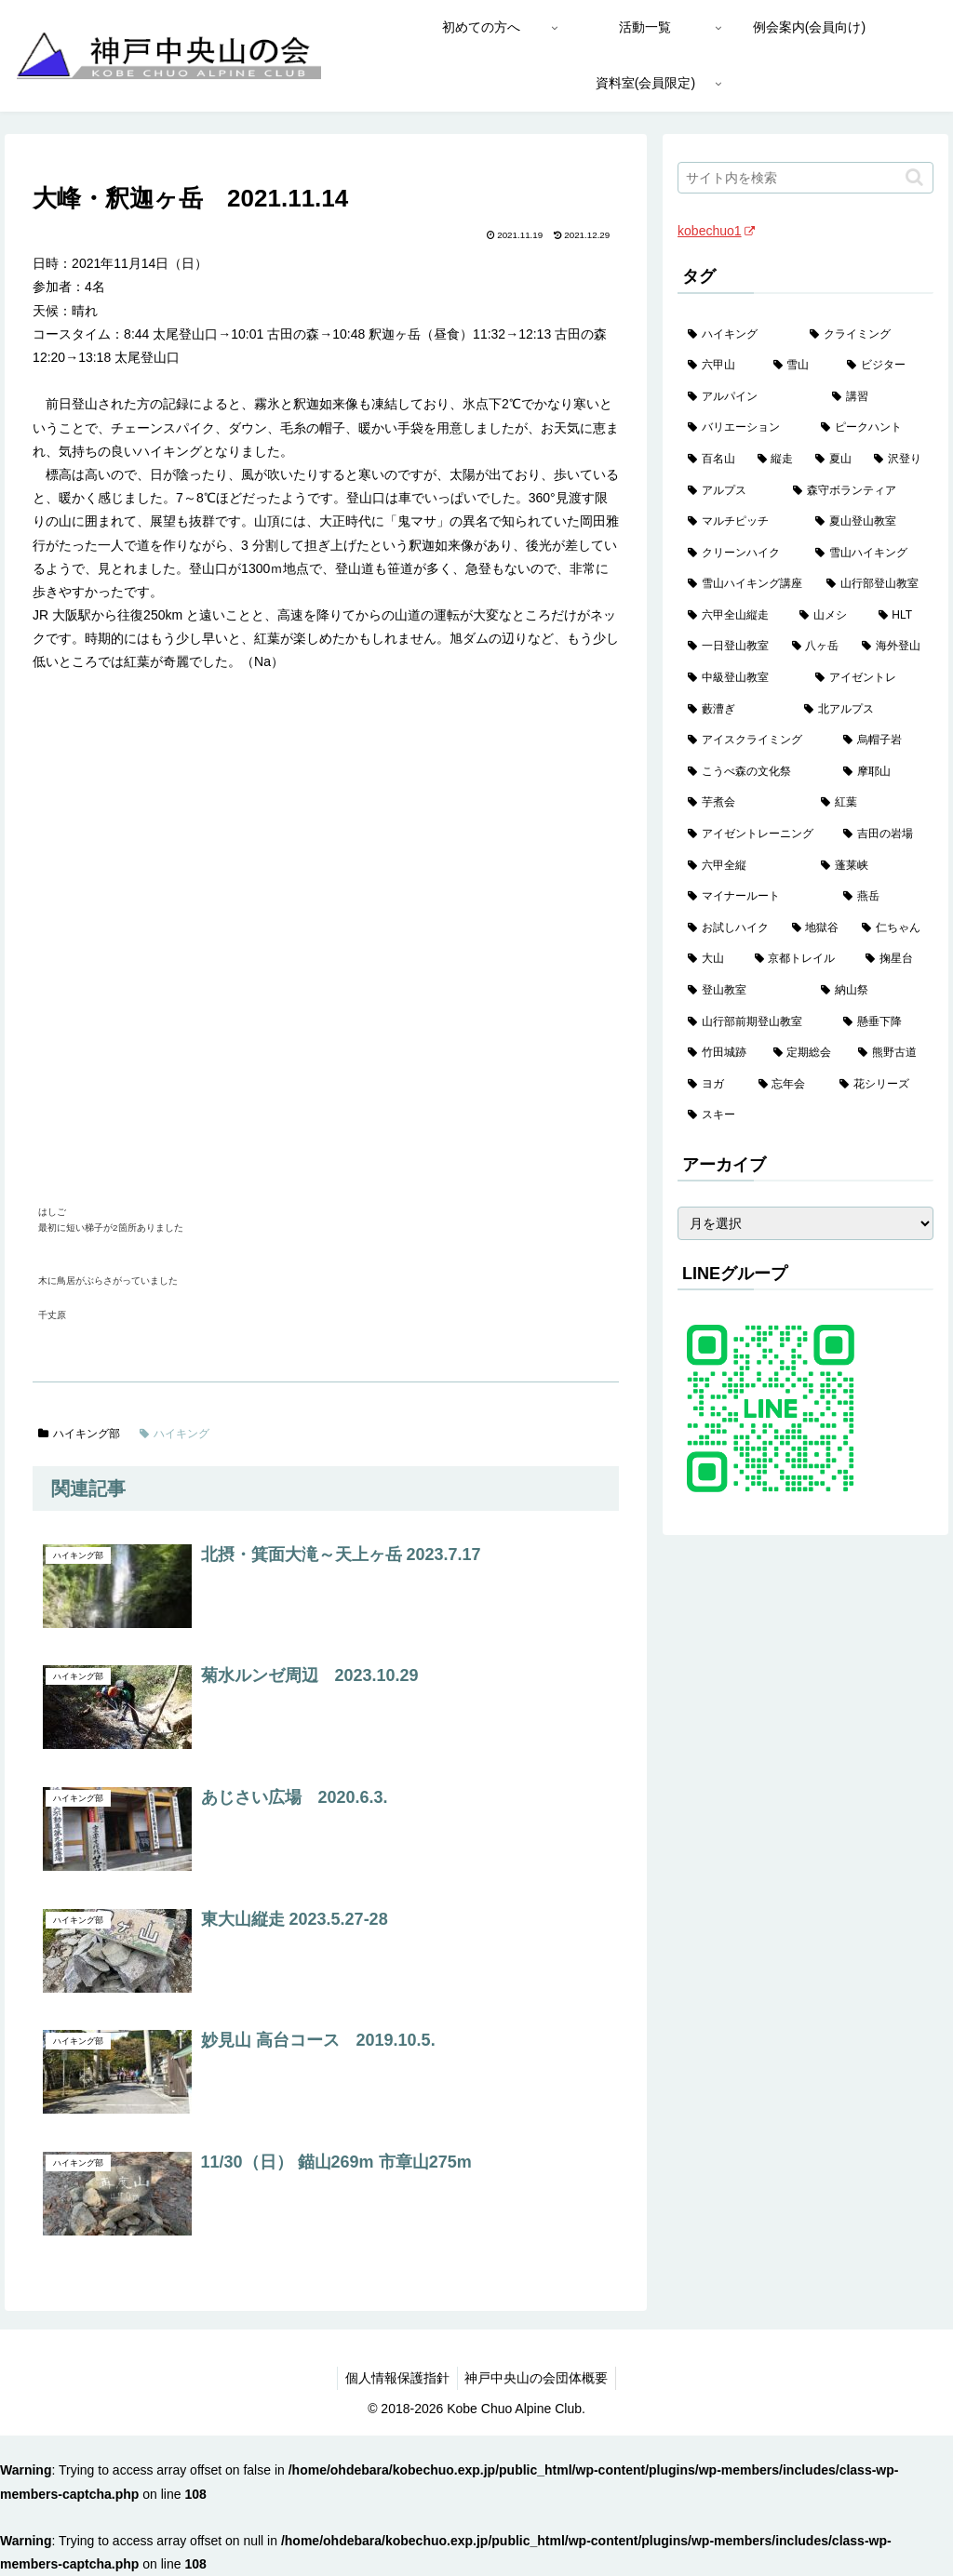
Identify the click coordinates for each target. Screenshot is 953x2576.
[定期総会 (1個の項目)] (805, 1053)
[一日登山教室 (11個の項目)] (729, 647)
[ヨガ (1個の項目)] (712, 1085)
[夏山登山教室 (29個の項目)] (869, 522)
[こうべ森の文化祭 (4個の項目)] (755, 772)
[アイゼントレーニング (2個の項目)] (755, 834)
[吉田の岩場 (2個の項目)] (883, 834)
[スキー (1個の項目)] (805, 1115)
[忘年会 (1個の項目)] (788, 1085)
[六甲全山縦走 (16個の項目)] (733, 616)
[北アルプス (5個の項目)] (863, 710)
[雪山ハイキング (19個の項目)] (869, 553)
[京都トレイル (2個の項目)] (799, 959)
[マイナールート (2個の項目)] (755, 897)
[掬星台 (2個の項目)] (894, 959)
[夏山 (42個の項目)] (834, 460)
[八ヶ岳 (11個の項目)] (817, 647)
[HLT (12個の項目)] (901, 616)
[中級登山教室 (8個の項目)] (741, 678)
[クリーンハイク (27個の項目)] (741, 553)
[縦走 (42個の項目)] (776, 460)
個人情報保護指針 (395, 2377)
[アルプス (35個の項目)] (730, 491)
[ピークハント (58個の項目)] (871, 428)
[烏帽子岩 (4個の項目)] (883, 740)
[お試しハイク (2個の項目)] (729, 928)
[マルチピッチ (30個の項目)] (741, 522)
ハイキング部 (79, 1433)
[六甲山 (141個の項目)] (719, 366)
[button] (914, 177)
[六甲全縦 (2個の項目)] (744, 866)
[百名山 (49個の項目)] (712, 460)
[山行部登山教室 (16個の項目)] (874, 584)
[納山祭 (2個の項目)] (871, 991)
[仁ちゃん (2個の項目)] (892, 928)
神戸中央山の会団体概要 (539, 2377)
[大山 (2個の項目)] (710, 959)
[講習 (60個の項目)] (877, 397)
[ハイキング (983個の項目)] (738, 335)
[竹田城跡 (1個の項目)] (719, 1053)
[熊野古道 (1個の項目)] (890, 1053)
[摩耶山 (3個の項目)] (883, 772)
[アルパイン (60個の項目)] (749, 397)
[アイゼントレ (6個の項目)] (869, 678)
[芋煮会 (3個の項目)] (744, 803)
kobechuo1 (716, 230)
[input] (805, 178)
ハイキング (174, 1433)
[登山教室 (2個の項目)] (744, 991)
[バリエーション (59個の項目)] (744, 428)
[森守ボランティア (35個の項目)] (858, 491)
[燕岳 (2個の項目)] (883, 897)
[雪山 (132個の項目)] (800, 366)
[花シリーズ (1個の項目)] (881, 1085)
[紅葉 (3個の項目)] (871, 803)
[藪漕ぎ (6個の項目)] (735, 710)
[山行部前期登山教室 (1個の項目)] (755, 1022)
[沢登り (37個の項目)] (899, 460)
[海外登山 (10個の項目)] (892, 647)
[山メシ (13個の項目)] (828, 616)
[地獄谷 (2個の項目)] (817, 928)
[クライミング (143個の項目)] (866, 335)
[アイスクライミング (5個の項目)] (755, 740)
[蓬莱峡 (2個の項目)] (871, 866)
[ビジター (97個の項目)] (885, 366)
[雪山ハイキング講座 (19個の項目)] (746, 584)
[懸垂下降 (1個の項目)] (883, 1022)
